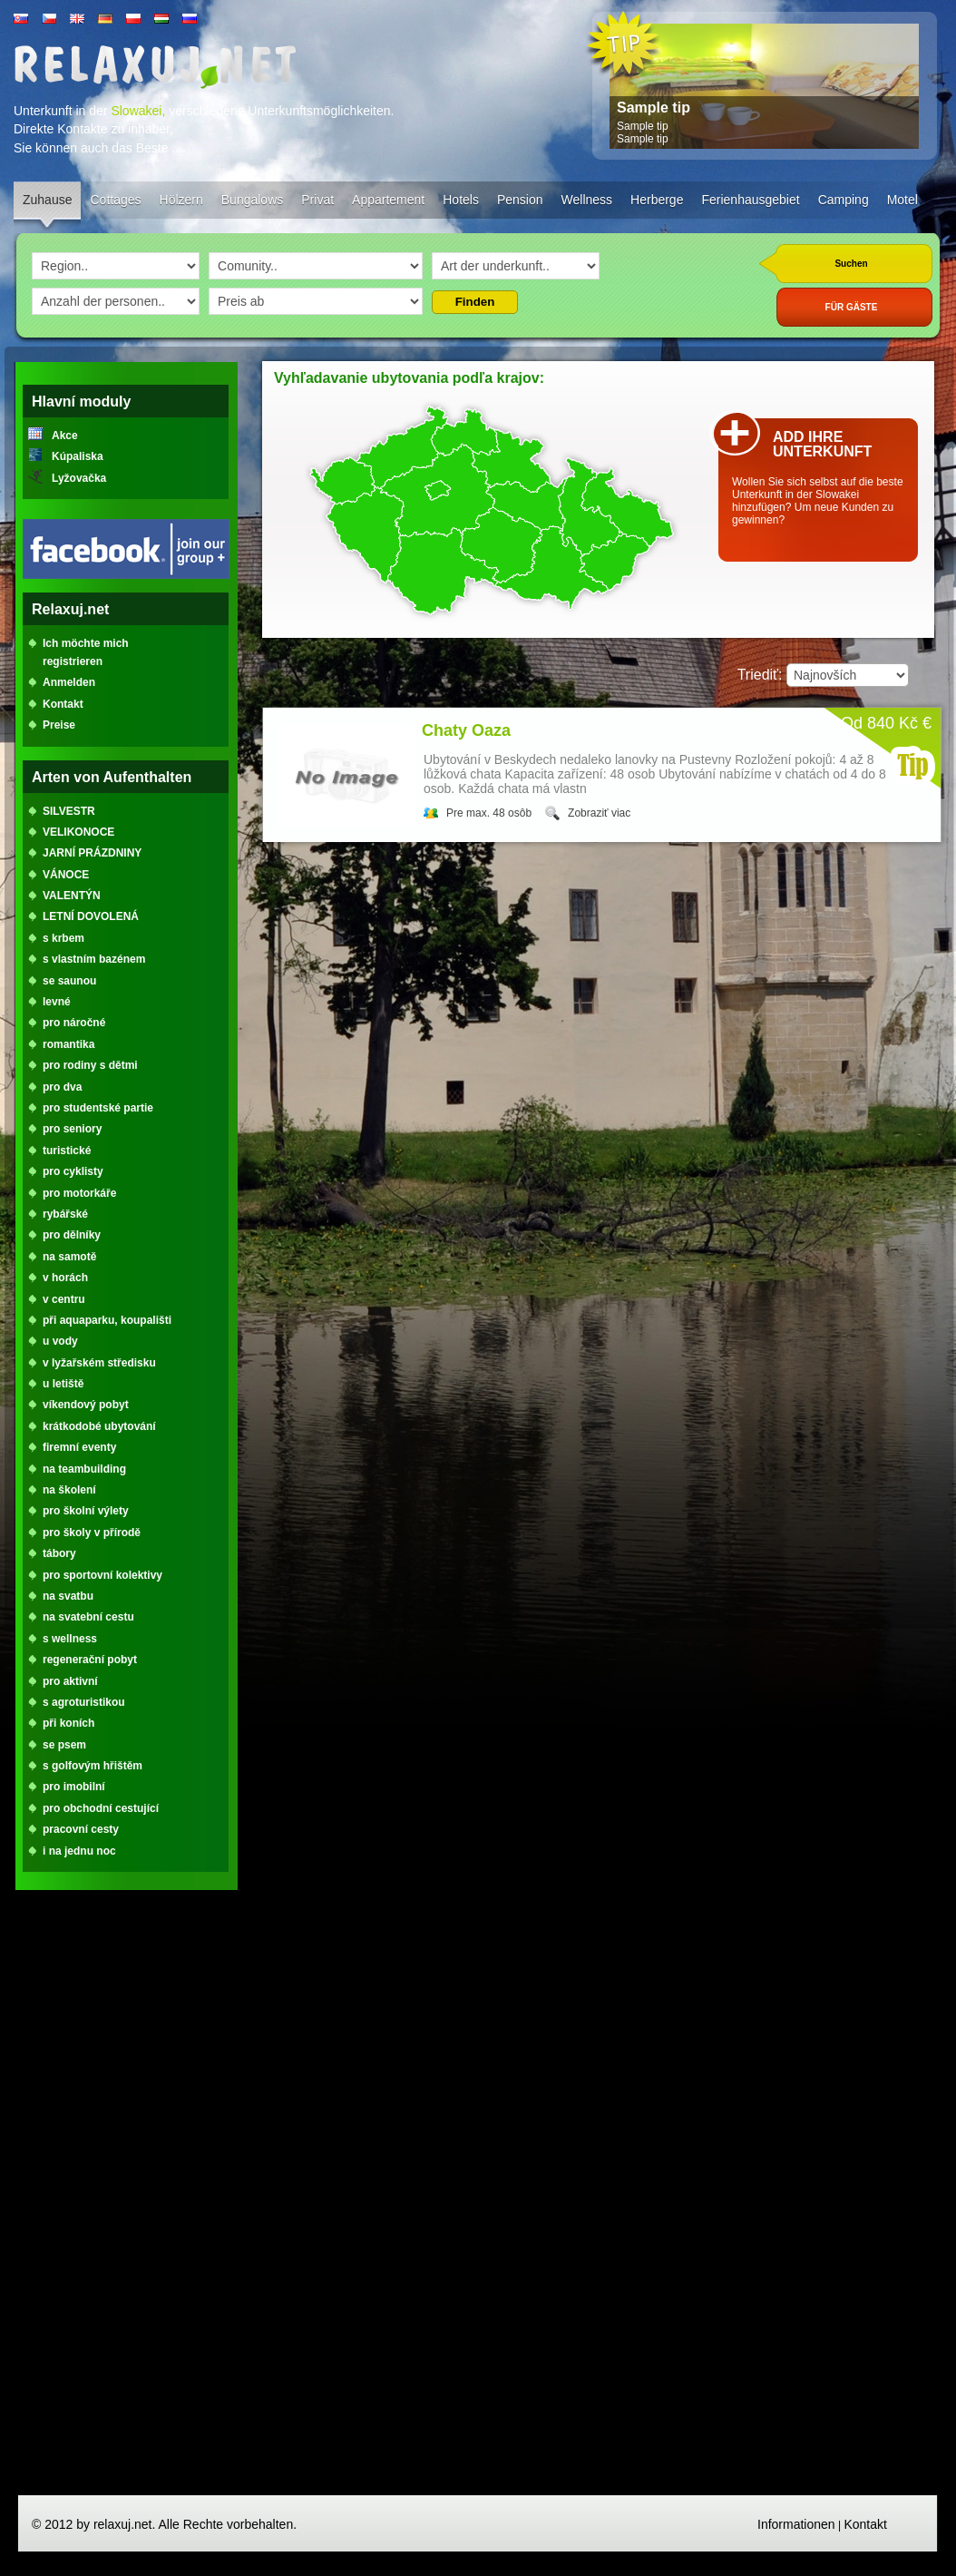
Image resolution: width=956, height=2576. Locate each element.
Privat (317, 199)
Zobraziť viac (599, 813)
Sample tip (653, 107)
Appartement (388, 199)
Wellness (587, 199)
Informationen (796, 2524)
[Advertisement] (126, 2200)
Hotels (461, 199)
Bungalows (252, 199)
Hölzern (181, 199)
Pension (520, 199)
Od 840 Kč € (886, 722)
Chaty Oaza (466, 730)
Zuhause (47, 199)
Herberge (656, 199)
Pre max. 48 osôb (489, 813)
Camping (843, 199)
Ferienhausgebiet (750, 199)
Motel (902, 199)
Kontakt (865, 2524)
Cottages (115, 199)
